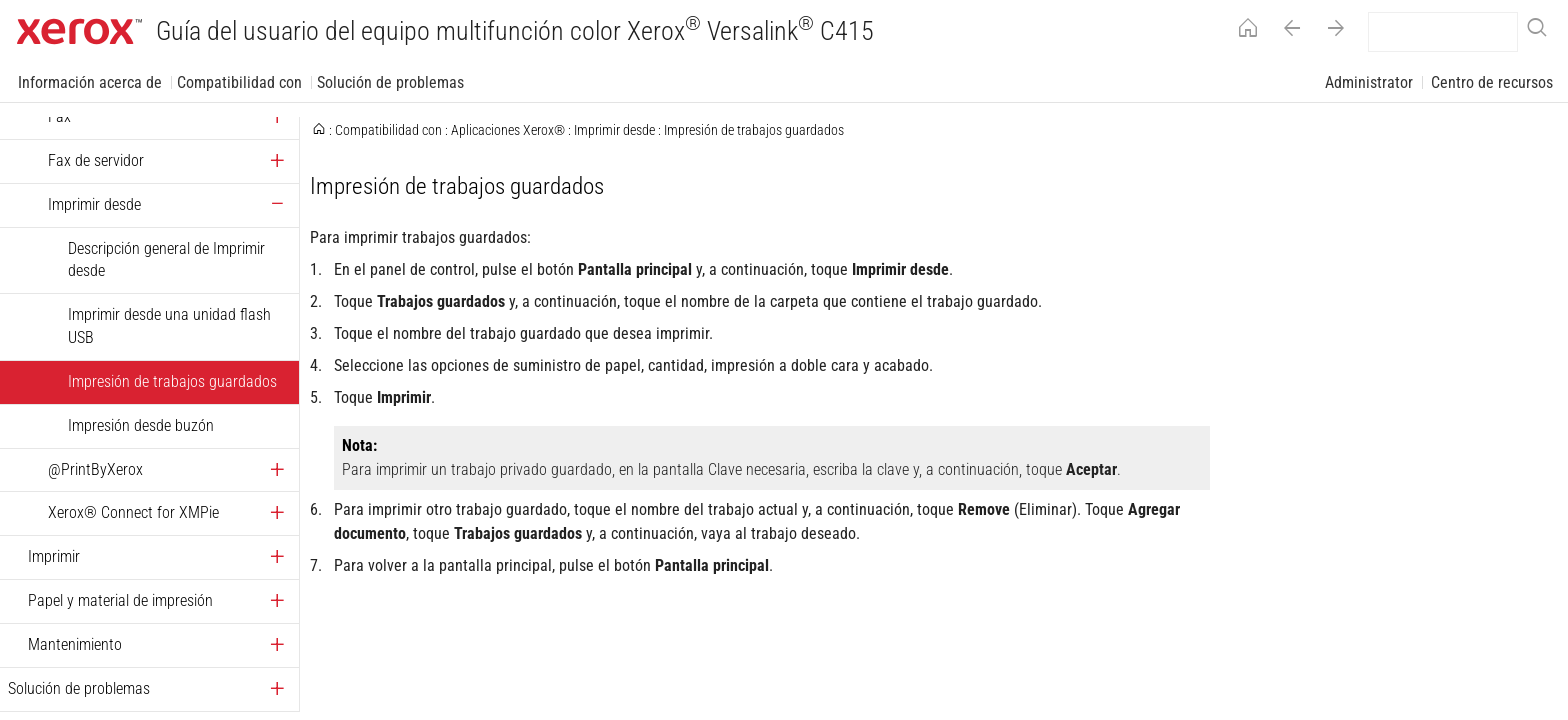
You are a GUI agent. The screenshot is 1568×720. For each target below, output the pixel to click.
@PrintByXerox (95, 469)
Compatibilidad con (239, 82)
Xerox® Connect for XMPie (133, 512)
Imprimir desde (94, 204)
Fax (59, 116)
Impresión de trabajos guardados (172, 381)
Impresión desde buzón (141, 425)
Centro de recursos (1492, 82)
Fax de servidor (96, 160)
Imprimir (54, 556)
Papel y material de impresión (120, 600)
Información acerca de (90, 82)
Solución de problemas (390, 82)
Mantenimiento (75, 644)
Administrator (1369, 82)
